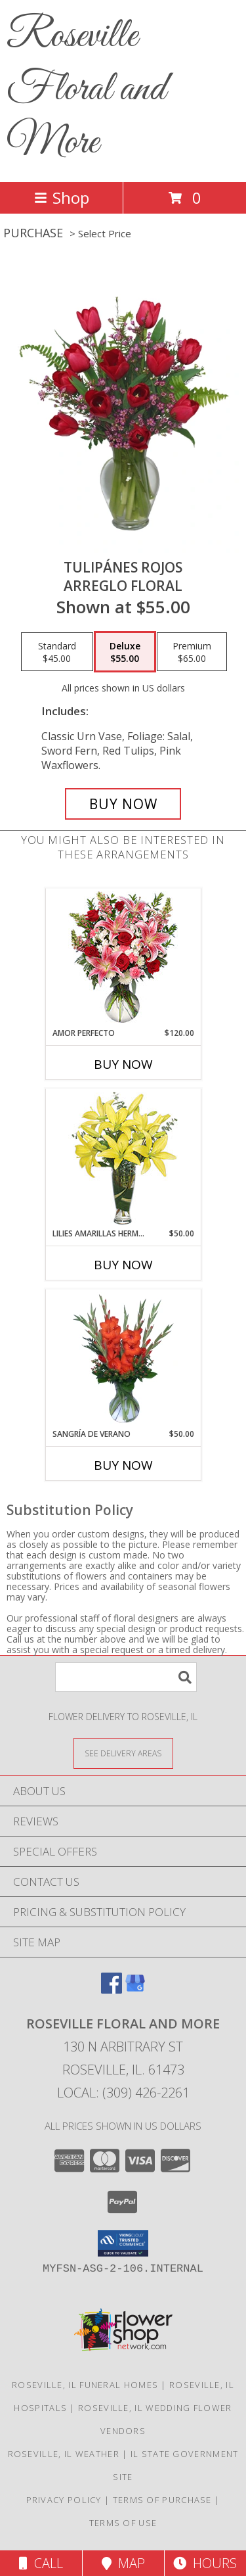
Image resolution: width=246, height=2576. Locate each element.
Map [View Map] (123, 2563)
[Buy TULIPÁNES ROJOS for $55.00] (123, 804)
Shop (61, 197)
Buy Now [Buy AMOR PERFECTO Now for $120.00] (123, 1064)
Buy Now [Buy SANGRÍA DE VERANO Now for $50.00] (123, 1465)
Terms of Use (123, 2523)
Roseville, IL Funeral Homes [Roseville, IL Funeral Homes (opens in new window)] (85, 2385)
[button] (123, 2243)
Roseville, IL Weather (63, 2454)
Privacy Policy (64, 2500)
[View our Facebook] (111, 1989)
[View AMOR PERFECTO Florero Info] (123, 958)
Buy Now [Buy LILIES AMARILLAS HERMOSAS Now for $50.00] (123, 1264)
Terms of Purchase (162, 2500)
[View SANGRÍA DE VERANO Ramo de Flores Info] (123, 1358)
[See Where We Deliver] (123, 1752)
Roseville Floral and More (86, 90)
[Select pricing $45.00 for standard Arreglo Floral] (57, 652)
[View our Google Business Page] (135, 1989)
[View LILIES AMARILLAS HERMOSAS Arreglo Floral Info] (123, 1158)
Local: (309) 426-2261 (123, 2092)
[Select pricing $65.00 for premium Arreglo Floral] (191, 652)
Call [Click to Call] (41, 2563)
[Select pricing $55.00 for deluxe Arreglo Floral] (125, 652)
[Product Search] (126, 1677)
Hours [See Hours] (205, 2563)
